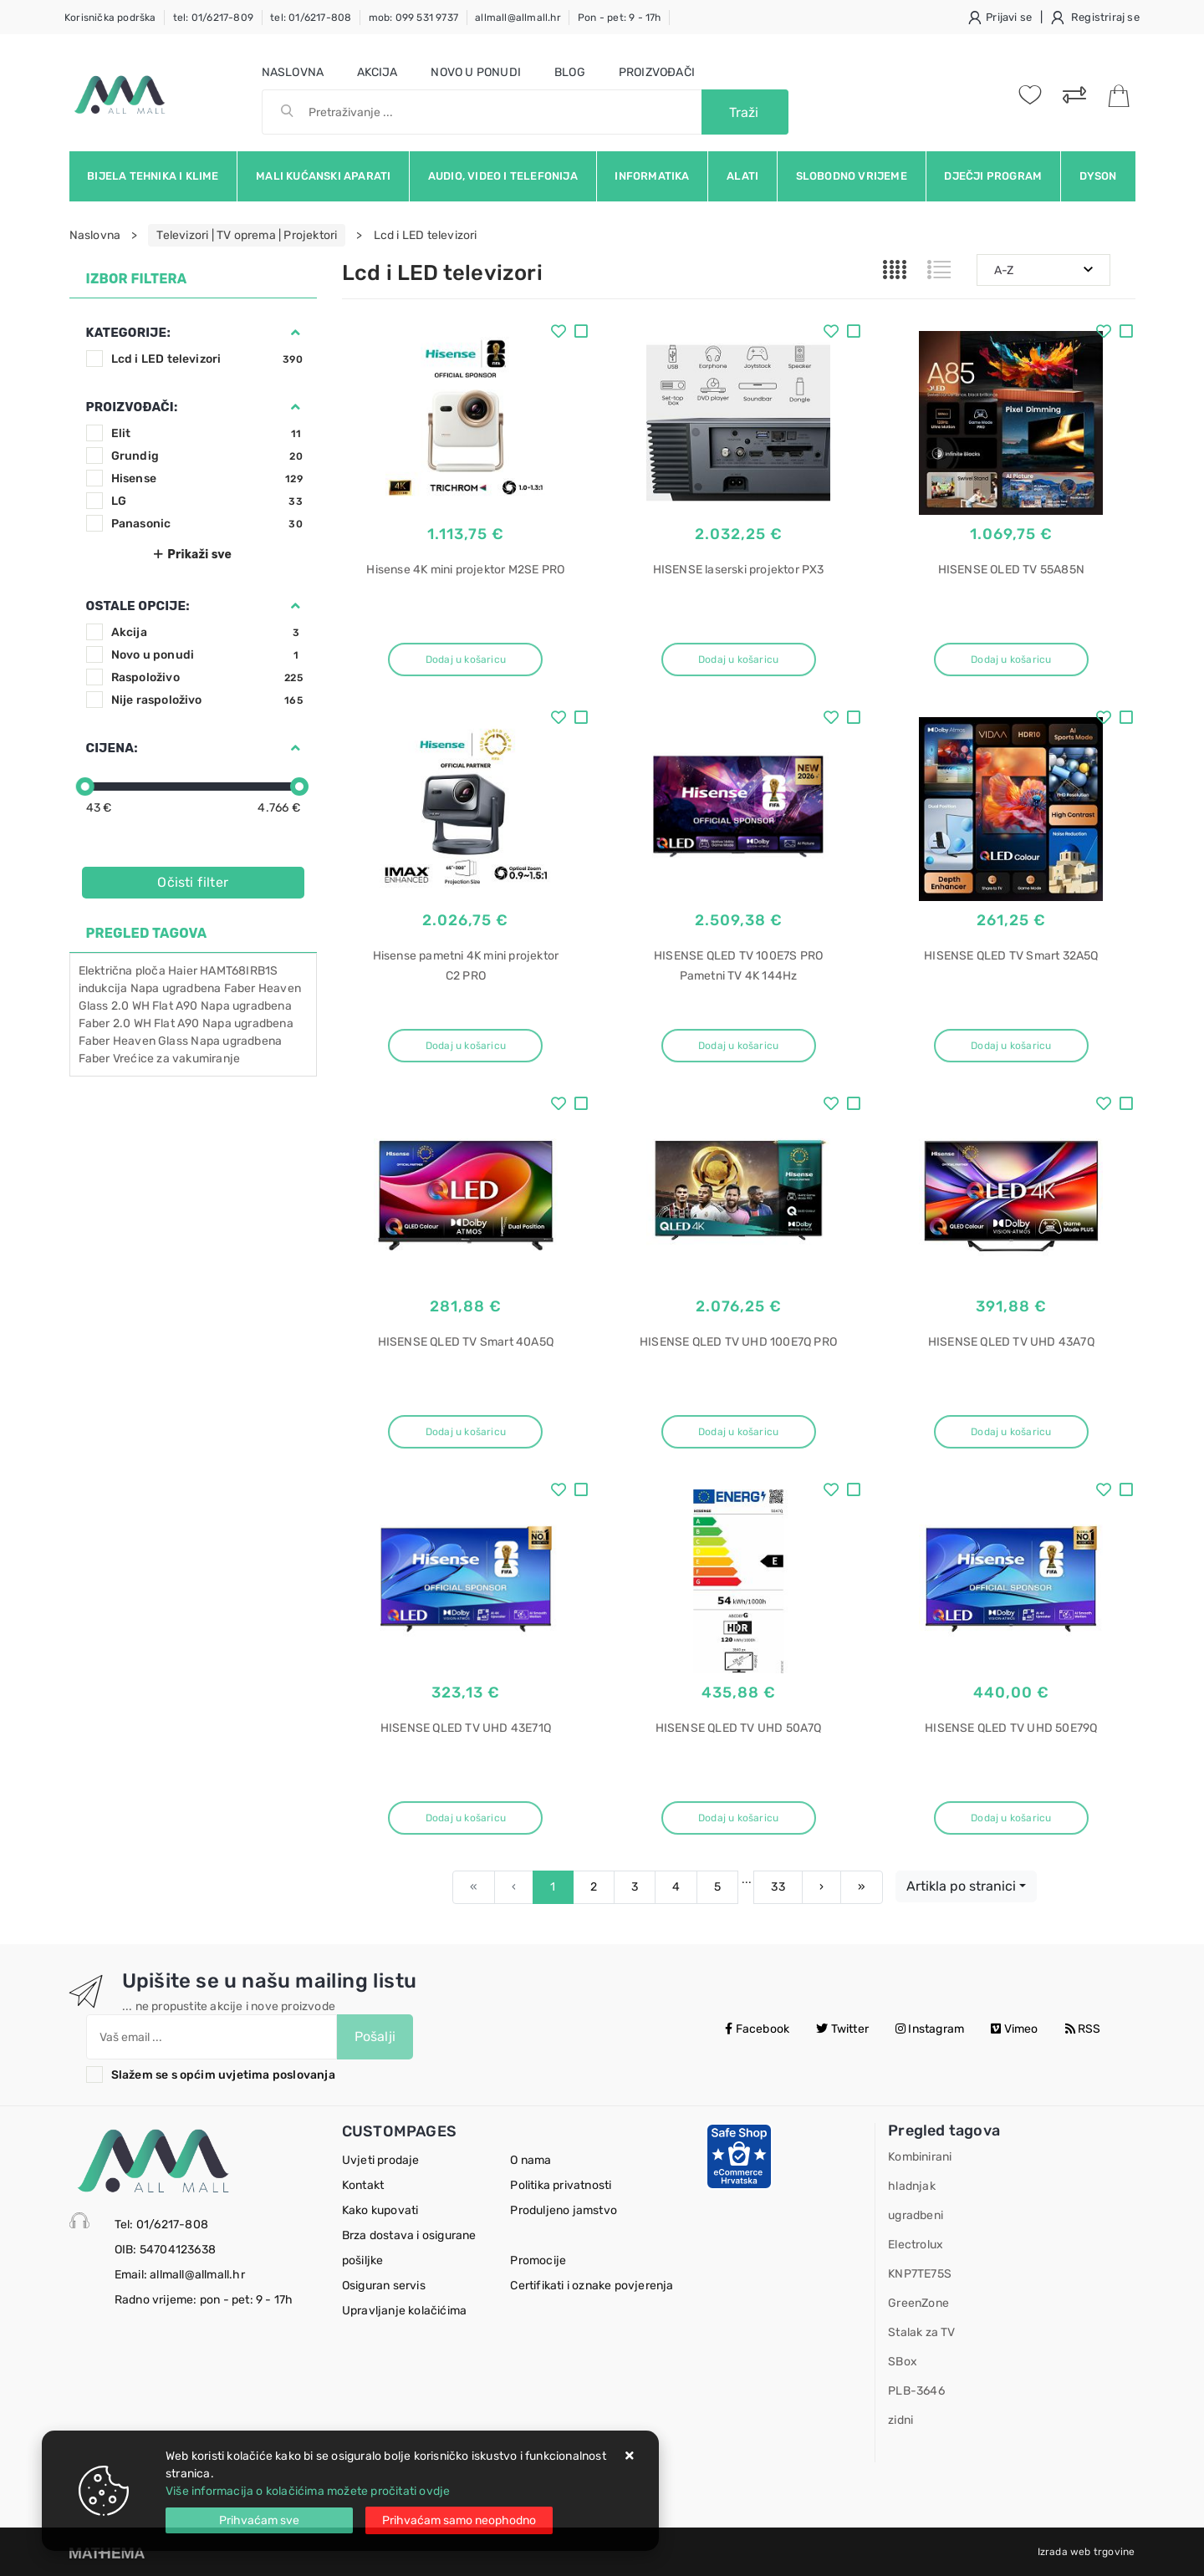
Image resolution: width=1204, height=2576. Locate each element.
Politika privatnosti (560, 2185)
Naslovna (293, 72)
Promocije (538, 2260)
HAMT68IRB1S (239, 971)
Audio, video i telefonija (503, 176)
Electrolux (915, 2244)
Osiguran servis (384, 2285)
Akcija (377, 72)
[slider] (85, 786)
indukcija (103, 988)
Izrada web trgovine (1086, 2552)
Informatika (652, 176)
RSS (1083, 2029)
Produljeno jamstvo (563, 2210)
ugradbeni (915, 2215)
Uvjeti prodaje (381, 2160)
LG (207, 501)
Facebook (757, 2029)
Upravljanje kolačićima (404, 2311)
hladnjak (912, 2186)
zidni (900, 2420)
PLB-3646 (916, 2391)
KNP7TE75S (919, 2274)
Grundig (207, 456)
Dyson (1098, 176)
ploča (150, 971)
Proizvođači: (132, 407)
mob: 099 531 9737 (413, 17)
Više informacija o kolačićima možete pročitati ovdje (308, 2491)
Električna (106, 971)
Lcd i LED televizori (207, 359)
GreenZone (918, 2303)
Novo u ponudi (476, 72)
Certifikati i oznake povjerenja (591, 2285)
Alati (742, 176)
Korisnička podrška (110, 17)
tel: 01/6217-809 (213, 17)
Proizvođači (657, 72)
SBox (902, 2362)
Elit (207, 433)
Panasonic (207, 524)
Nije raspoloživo (207, 700)
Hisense (207, 478)
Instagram (929, 2029)
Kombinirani (919, 2157)
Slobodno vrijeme (851, 176)
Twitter (842, 2029)
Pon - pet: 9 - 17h (619, 17)
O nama (530, 2160)
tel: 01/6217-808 (310, 17)
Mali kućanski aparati (323, 176)
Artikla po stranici (961, 1886)
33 (777, 1887)
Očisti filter (192, 882)
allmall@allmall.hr (518, 17)
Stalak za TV (921, 2332)
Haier (182, 971)
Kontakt (363, 2185)
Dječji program (993, 176)
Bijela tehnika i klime (152, 176)
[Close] (259, 2520)
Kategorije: (128, 332)
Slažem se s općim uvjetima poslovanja (223, 2075)
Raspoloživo (207, 677)
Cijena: (112, 748)
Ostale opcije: (138, 605)
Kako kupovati (380, 2210)
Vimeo (1014, 2029)
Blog (569, 72)
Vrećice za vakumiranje (176, 1058)
